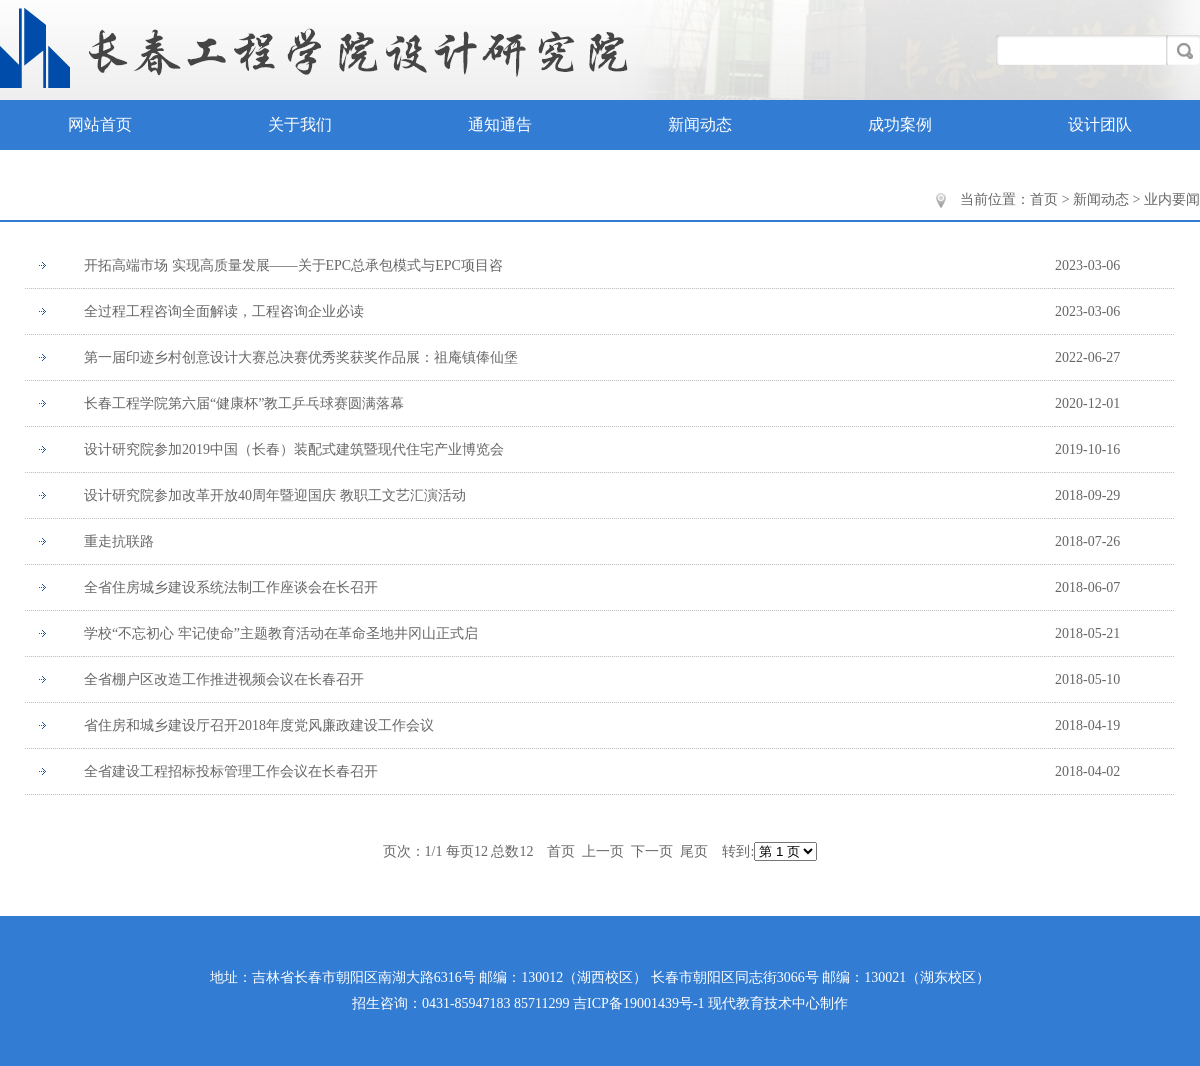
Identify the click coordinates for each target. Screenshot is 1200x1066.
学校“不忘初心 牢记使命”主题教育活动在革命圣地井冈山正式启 (281, 633)
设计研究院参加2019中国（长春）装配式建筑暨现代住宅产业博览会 (294, 449)
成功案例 (900, 124)
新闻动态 (700, 124)
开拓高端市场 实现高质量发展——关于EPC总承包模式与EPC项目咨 (293, 265)
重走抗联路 (119, 541)
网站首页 (100, 124)
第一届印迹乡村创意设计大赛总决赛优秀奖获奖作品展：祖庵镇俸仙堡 (301, 357)
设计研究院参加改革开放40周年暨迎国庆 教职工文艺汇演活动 (275, 495)
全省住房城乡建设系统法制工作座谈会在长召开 (231, 587)
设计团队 (1100, 124)
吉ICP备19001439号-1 (638, 1003)
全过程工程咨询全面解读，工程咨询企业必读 (224, 311)
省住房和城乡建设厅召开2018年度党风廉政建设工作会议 (259, 725)
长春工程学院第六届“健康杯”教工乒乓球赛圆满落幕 (244, 403)
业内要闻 (1172, 199)
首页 (1044, 199)
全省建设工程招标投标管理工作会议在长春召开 (231, 771)
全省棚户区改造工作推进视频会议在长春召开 (224, 679)
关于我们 (300, 124)
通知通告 (500, 124)
